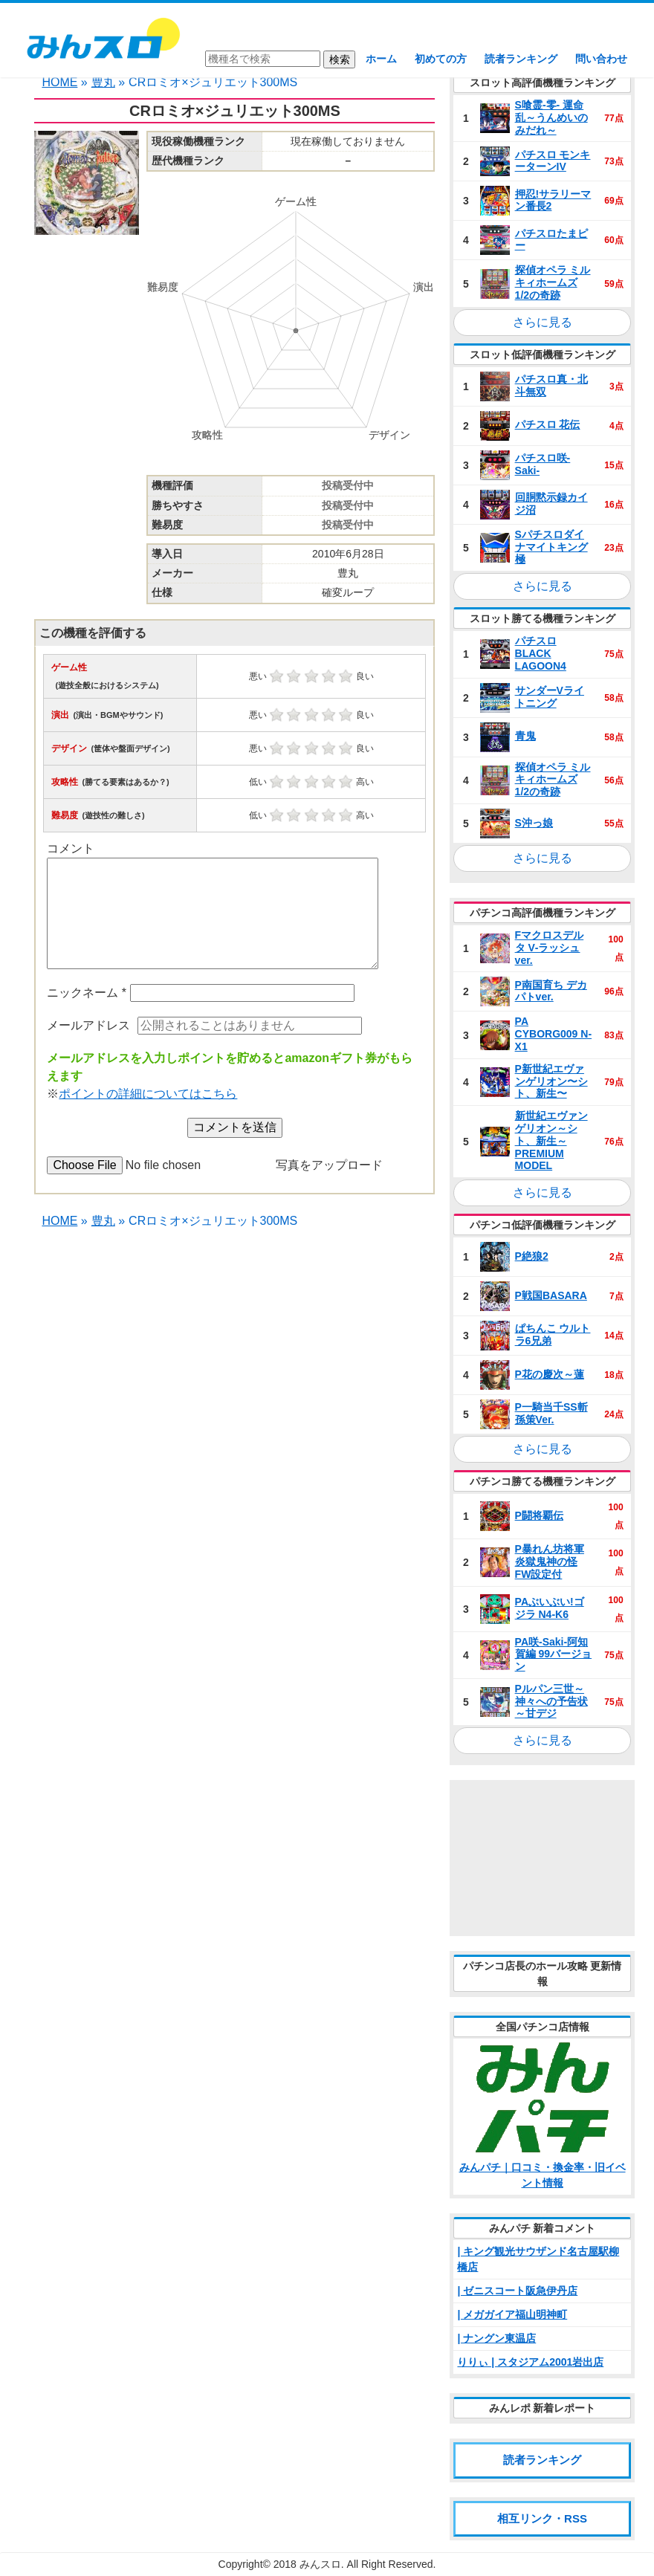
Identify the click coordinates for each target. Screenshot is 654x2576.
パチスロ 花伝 (547, 424)
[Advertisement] (541, 1858)
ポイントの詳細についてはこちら (148, 1093)
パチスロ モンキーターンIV (553, 161)
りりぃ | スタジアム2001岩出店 (530, 2362)
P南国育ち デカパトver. (551, 991)
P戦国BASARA (551, 1295)
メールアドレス (88, 1025)
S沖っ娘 (534, 823)
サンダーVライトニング (549, 697)
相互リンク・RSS (542, 2518)
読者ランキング (521, 59)
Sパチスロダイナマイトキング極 (551, 547)
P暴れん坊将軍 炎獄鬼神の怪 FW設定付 (549, 1561)
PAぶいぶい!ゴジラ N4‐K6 (549, 1608)
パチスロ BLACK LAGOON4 (540, 653)
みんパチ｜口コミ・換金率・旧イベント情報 (542, 2175)
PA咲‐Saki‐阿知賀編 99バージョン (553, 1654)
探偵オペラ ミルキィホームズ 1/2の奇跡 (553, 282)
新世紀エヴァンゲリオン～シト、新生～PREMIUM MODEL (551, 1140)
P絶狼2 (531, 1256)
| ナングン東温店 (496, 2338)
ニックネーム (86, 992)
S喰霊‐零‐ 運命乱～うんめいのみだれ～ (551, 117)
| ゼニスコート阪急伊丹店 (517, 2291)
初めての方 (441, 59)
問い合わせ (601, 59)
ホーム (381, 59)
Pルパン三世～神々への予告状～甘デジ (551, 1701)
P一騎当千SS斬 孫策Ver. (551, 1413)
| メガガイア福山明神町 (512, 2314)
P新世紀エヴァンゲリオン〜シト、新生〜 (551, 1081)
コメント (70, 848)
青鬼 (525, 736)
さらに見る (542, 322)
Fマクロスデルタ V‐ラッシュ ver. (549, 947)
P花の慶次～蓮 (549, 1374)
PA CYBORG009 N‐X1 (553, 1033)
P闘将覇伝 (539, 1515)
